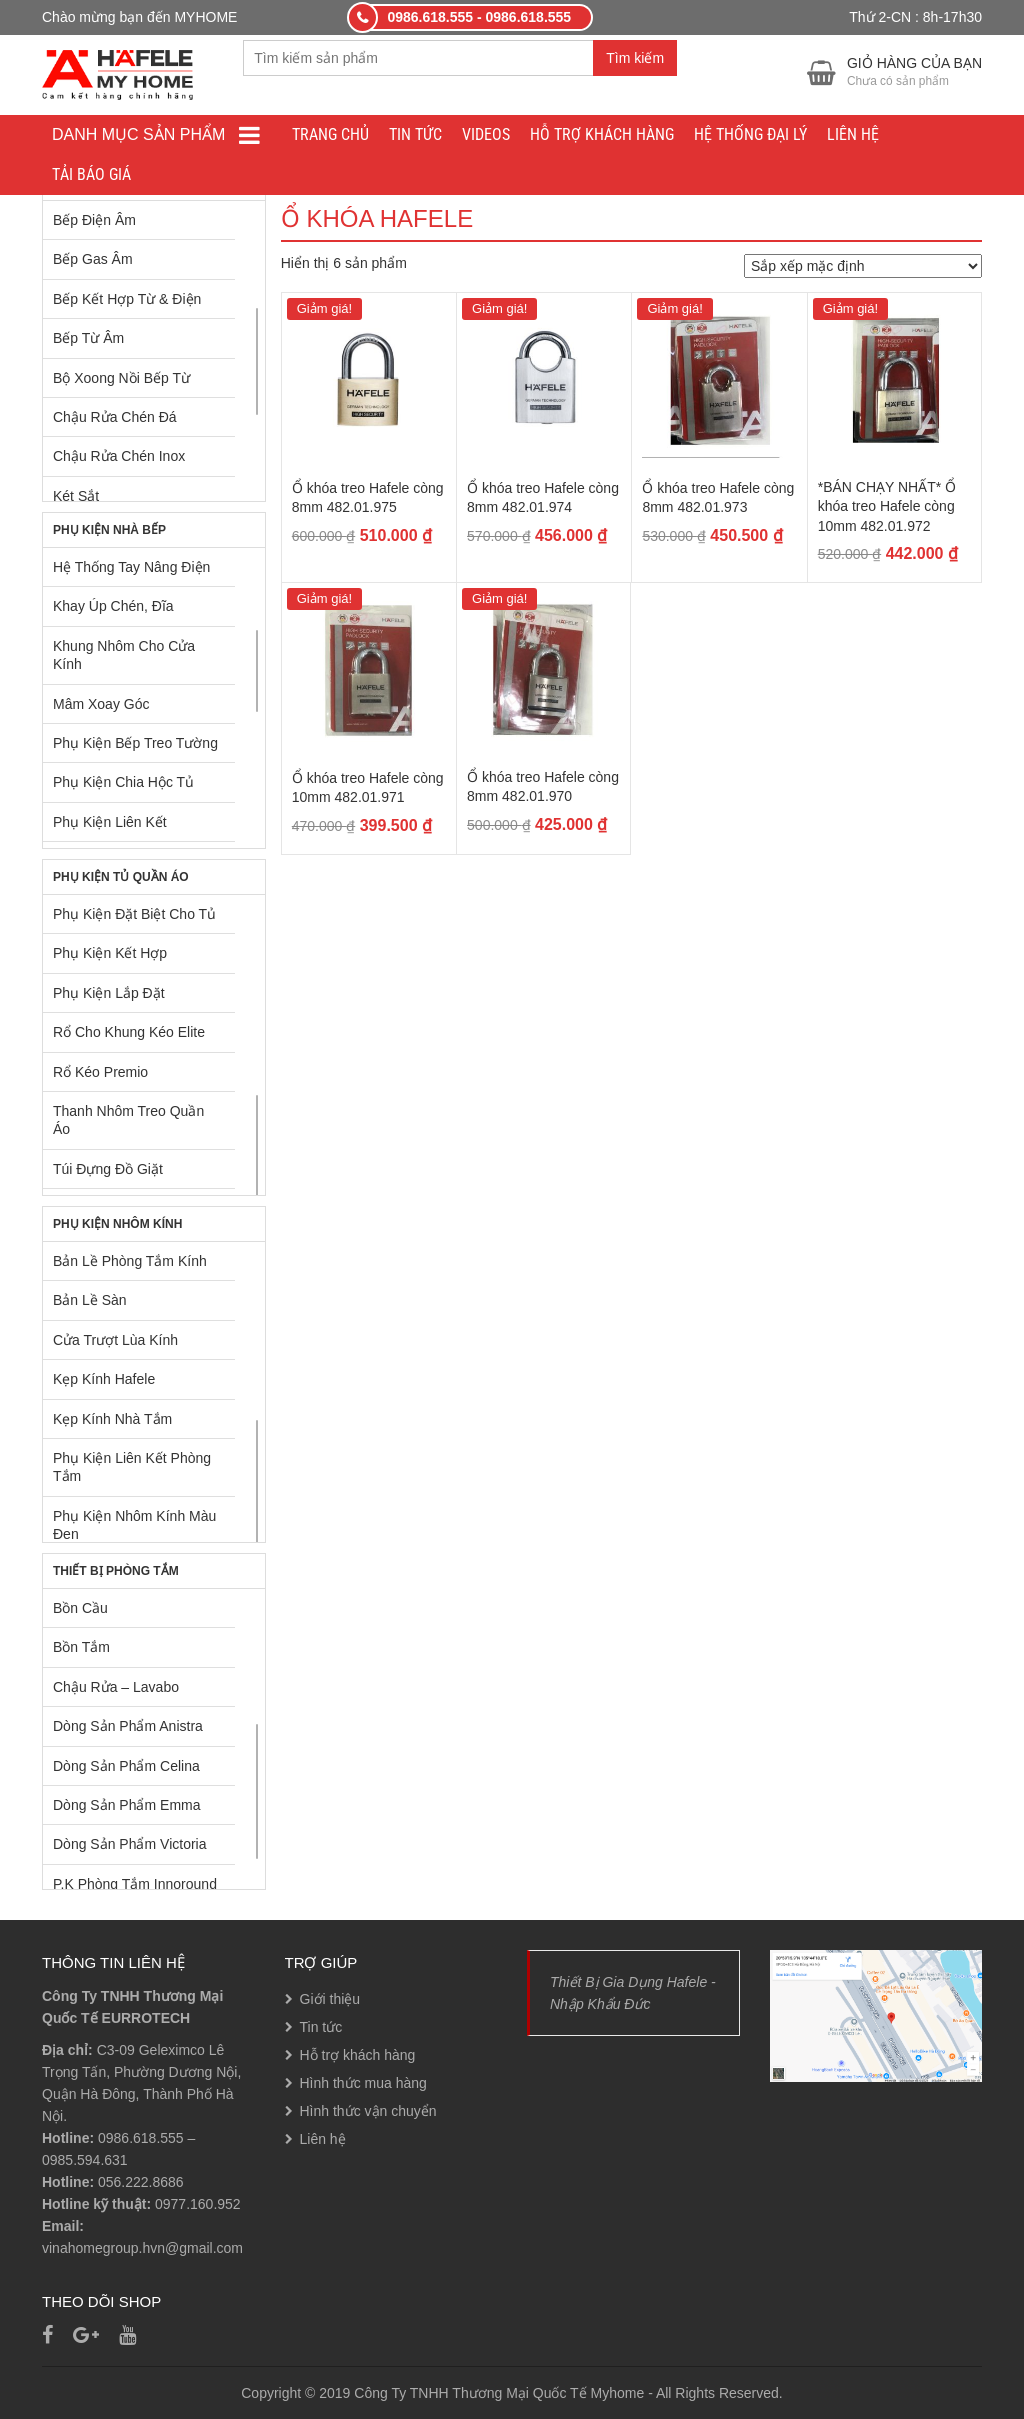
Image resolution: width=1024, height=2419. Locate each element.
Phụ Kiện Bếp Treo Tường (135, 743)
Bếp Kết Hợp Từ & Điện (127, 299)
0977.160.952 (198, 2204)
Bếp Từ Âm (88, 338)
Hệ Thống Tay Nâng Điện (131, 567)
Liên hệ (853, 134)
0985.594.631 (85, 2160)
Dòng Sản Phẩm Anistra (128, 1726)
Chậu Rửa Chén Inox (119, 456)
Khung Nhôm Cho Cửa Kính (124, 655)
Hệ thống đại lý (750, 134)
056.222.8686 (141, 2182)
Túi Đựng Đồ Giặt (108, 1169)
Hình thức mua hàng (363, 2083)
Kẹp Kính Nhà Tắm (112, 1419)
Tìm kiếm (635, 58)
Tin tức (415, 134)
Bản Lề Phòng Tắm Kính (130, 1261)
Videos (486, 134)
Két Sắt (76, 496)
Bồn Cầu (80, 1608)
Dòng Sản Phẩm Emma (127, 1805)
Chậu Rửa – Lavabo (116, 1687)
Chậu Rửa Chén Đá (115, 417)
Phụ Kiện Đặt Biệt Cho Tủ (134, 914)
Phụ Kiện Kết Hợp (110, 953)
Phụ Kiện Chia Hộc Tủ (123, 782)
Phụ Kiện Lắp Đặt (109, 993)
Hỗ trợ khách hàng (602, 134)
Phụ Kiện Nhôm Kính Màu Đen (134, 1525)
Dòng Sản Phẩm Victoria (129, 1844)
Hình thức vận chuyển (368, 2111)
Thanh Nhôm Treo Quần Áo (128, 1120)
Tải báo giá (91, 174)
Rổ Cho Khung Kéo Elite (129, 1032)
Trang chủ (330, 134)
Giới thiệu (330, 1999)
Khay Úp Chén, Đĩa (113, 606)
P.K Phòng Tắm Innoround (135, 1884)
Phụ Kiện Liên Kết (110, 822)
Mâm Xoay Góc (101, 704)
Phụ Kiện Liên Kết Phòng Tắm (132, 1467)
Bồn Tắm (81, 1647)
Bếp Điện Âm (94, 220)
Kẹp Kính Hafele (104, 1379)
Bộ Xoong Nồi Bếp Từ (121, 378)
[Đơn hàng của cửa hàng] (863, 266)
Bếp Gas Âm (93, 259)
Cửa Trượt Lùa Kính (115, 1340)
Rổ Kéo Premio (100, 1072)
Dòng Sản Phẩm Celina (126, 1766)
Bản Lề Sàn (90, 1300)
